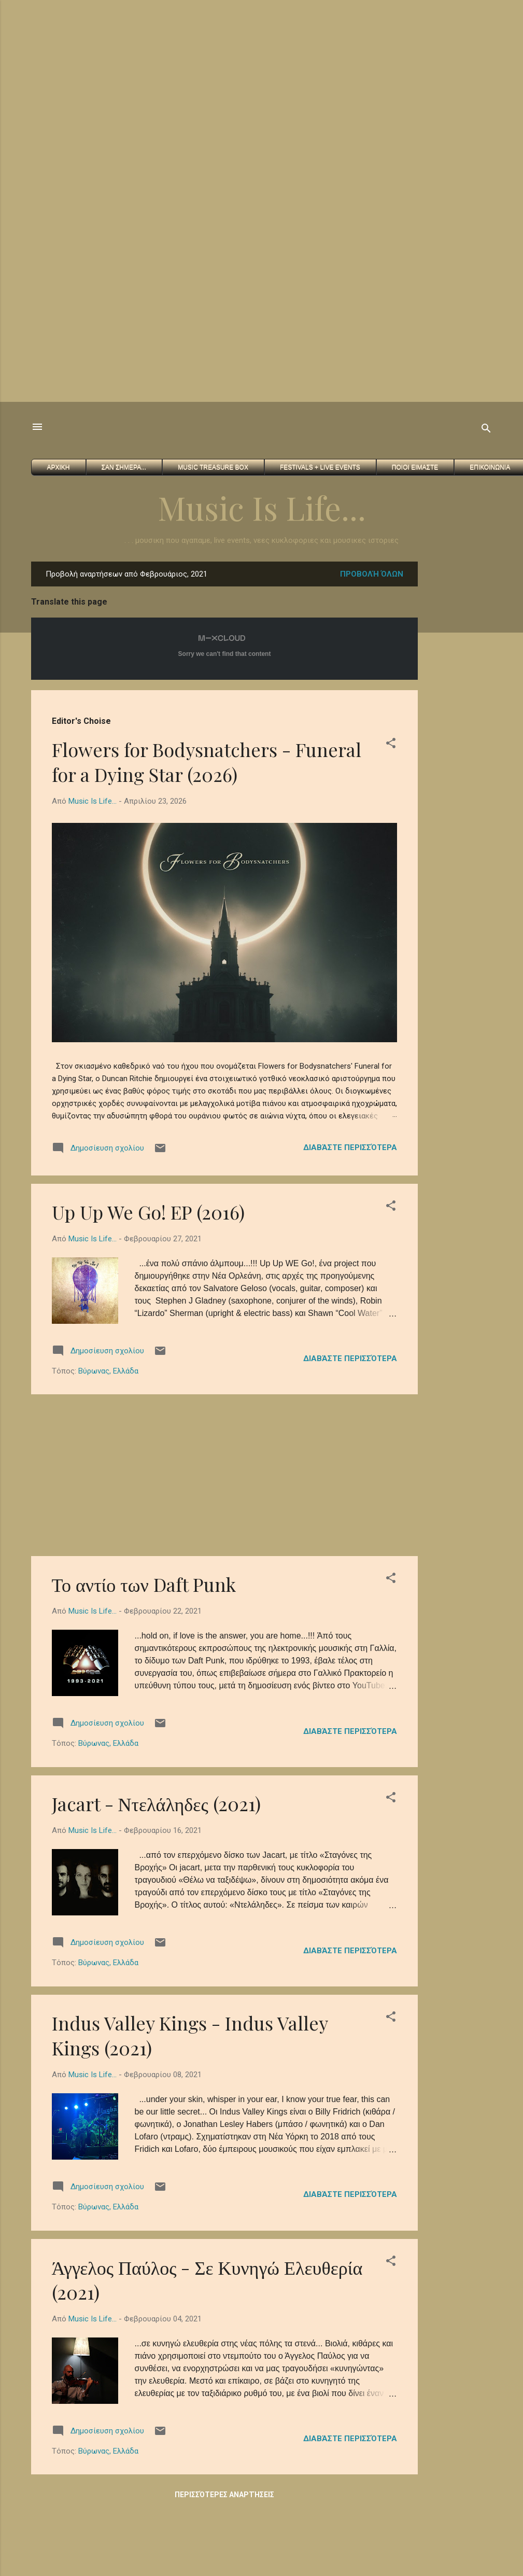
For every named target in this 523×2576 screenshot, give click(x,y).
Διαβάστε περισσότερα (350, 1147)
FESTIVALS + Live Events (320, 467)
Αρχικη (58, 467)
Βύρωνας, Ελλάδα (108, 1371)
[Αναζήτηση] (486, 430)
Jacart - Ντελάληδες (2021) (156, 1803)
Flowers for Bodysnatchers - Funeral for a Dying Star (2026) (206, 762)
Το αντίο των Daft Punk (144, 1584)
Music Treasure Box (213, 467)
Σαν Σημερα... (124, 467)
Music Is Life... (262, 507)
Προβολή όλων (371, 574)
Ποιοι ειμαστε (415, 467)
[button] (391, 745)
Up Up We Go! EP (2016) (148, 1211)
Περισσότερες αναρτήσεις (224, 2494)
